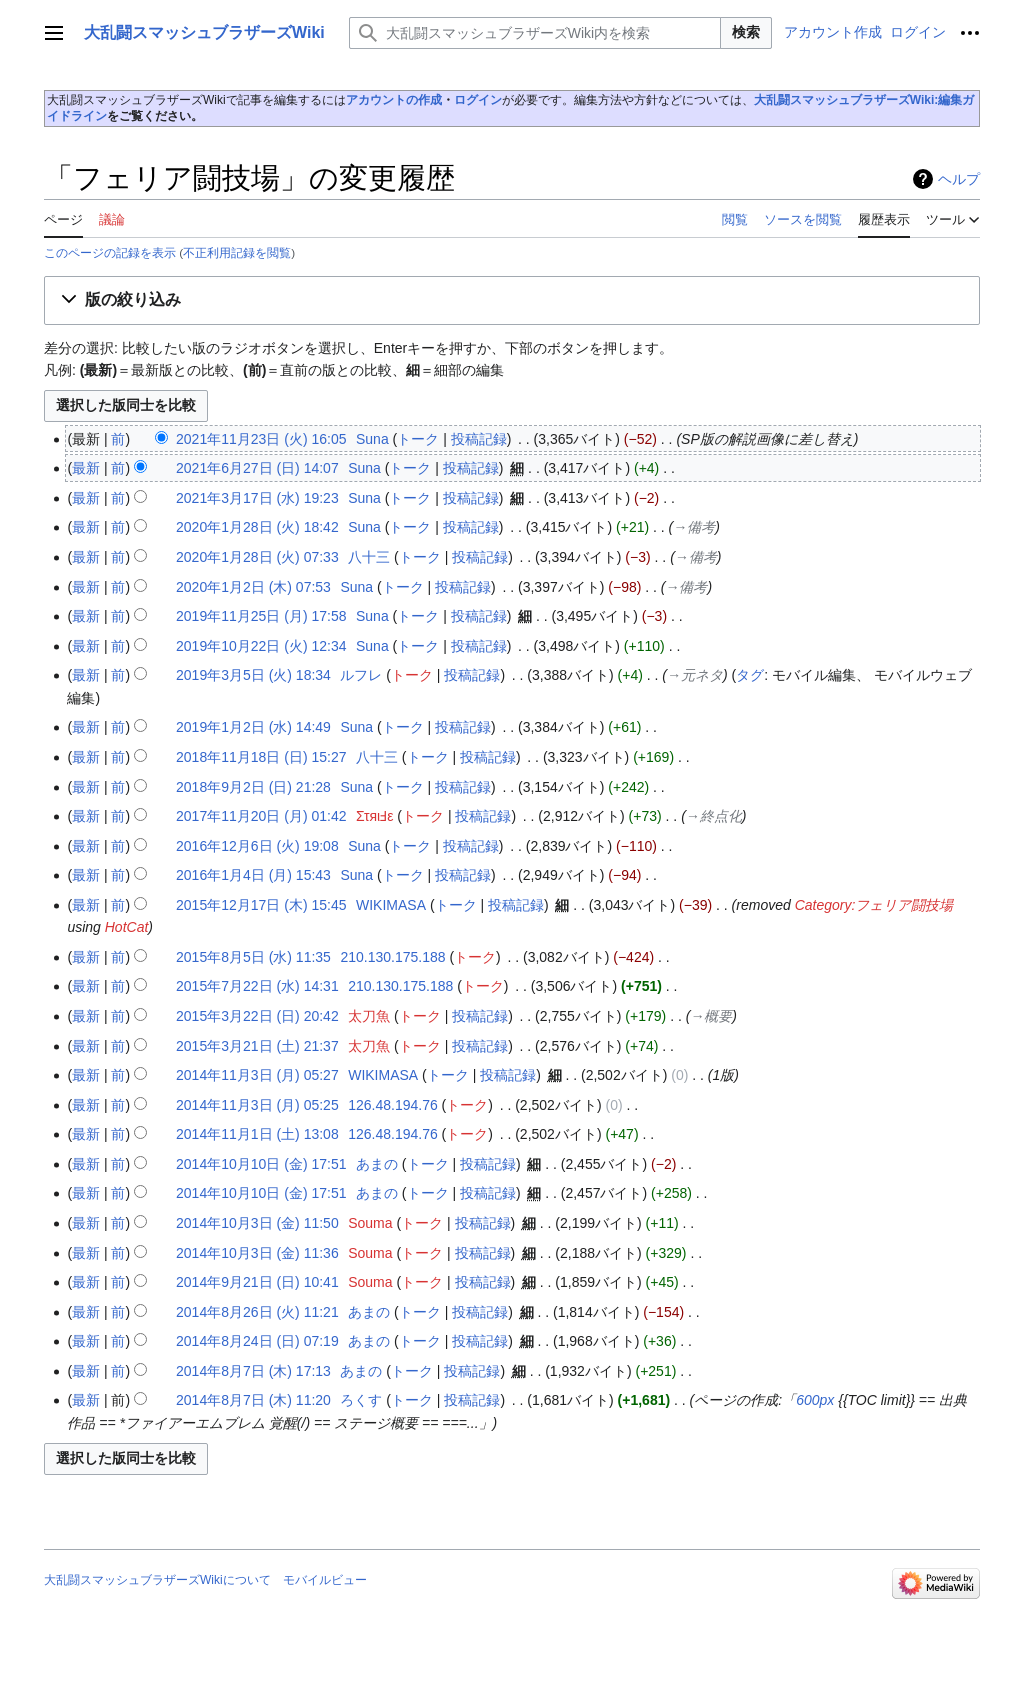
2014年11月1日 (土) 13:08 (257, 1134)
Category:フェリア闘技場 (874, 905)
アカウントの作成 (394, 100)
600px (815, 1400)
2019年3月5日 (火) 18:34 (253, 675)
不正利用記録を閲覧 (237, 252)
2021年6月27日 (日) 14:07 (257, 468)
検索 (746, 32)
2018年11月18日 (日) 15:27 (261, 757)
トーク (418, 439)
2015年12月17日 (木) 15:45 (261, 905)
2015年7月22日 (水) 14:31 (257, 986)
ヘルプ (959, 179)
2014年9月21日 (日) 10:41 (257, 1282)
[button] (512, 300)
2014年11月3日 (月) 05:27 (257, 1075)
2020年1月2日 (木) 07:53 (253, 587)
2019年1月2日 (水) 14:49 (253, 727)
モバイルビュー (325, 1580)
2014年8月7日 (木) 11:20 (253, 1400)
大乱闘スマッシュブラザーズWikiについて (157, 1580)
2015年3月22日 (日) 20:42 (257, 1016)
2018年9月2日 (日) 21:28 (253, 787)
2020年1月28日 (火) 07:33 (257, 557)
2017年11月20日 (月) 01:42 (261, 816)
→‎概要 (711, 1016)
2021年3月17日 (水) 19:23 (257, 498)
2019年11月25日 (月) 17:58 (261, 616)
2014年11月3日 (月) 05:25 (257, 1105)
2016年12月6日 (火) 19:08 (257, 846)
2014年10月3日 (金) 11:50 (257, 1223)
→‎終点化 (714, 816)
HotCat (127, 927)
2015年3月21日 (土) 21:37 (257, 1046)
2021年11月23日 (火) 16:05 (261, 439)
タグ (750, 675)
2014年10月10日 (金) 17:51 (261, 1164)
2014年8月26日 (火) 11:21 (257, 1312)
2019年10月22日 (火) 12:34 (261, 646)
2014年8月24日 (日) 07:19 (257, 1341)
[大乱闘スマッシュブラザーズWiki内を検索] (535, 33)
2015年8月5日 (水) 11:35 (253, 957)
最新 (86, 468)
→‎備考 (694, 527)
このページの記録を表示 (110, 252)
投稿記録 (479, 439)
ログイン (478, 100)
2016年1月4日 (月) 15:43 (253, 875)
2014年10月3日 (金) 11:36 (257, 1253)
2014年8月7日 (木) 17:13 (253, 1371)
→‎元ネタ (695, 675)
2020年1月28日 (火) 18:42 (257, 527)
